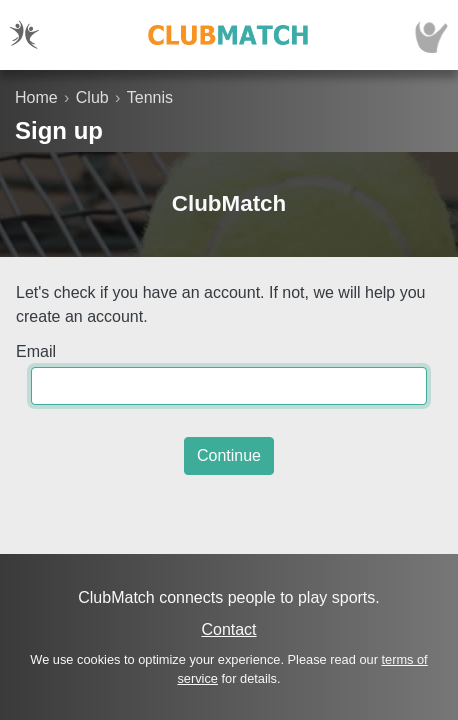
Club (92, 97)
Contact (228, 629)
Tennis (150, 97)
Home (36, 97)
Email (36, 351)
